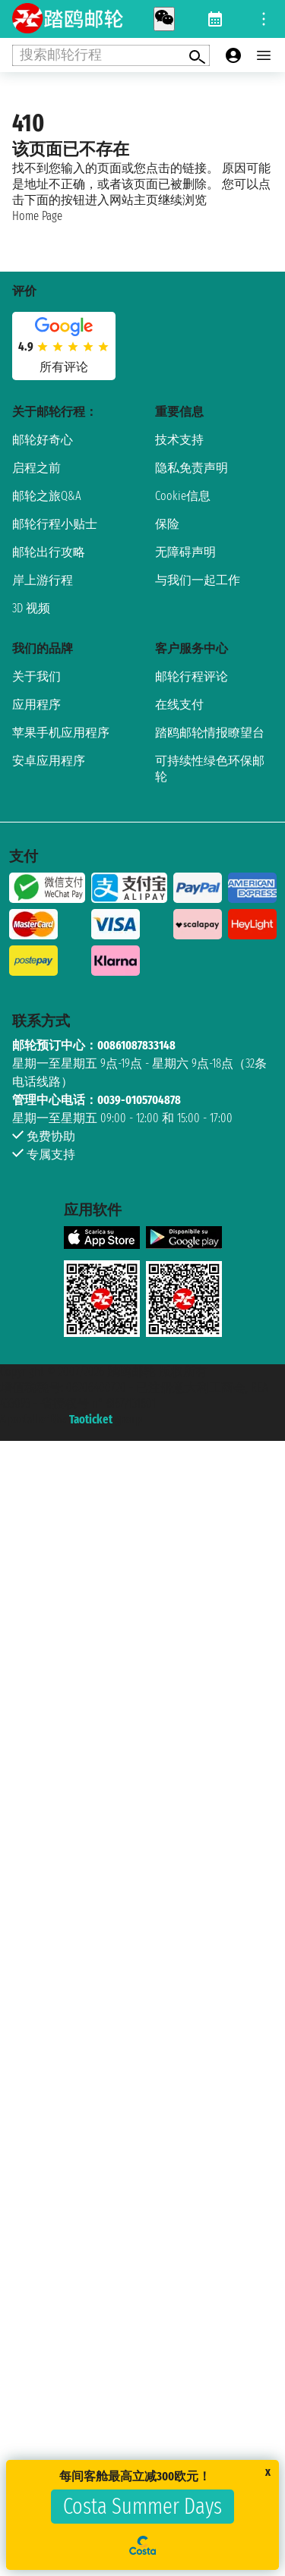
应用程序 (36, 704)
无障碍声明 (185, 552)
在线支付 (179, 704)
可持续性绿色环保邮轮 (209, 768)
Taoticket (90, 1419)
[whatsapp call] (164, 19)
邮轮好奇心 (42, 439)
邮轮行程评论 (191, 676)
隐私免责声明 (191, 468)
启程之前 (36, 468)
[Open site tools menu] (264, 19)
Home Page (37, 216)
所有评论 (64, 367)
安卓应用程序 (48, 760)
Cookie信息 (183, 496)
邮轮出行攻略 (48, 552)
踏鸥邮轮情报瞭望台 (209, 732)
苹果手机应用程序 (60, 732)
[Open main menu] (264, 55)
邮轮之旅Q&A (46, 496)
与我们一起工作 (197, 580)
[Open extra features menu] (111, 55)
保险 (167, 524)
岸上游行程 (42, 580)
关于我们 (36, 676)
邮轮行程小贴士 (54, 524)
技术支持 (179, 439)
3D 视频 (31, 608)
